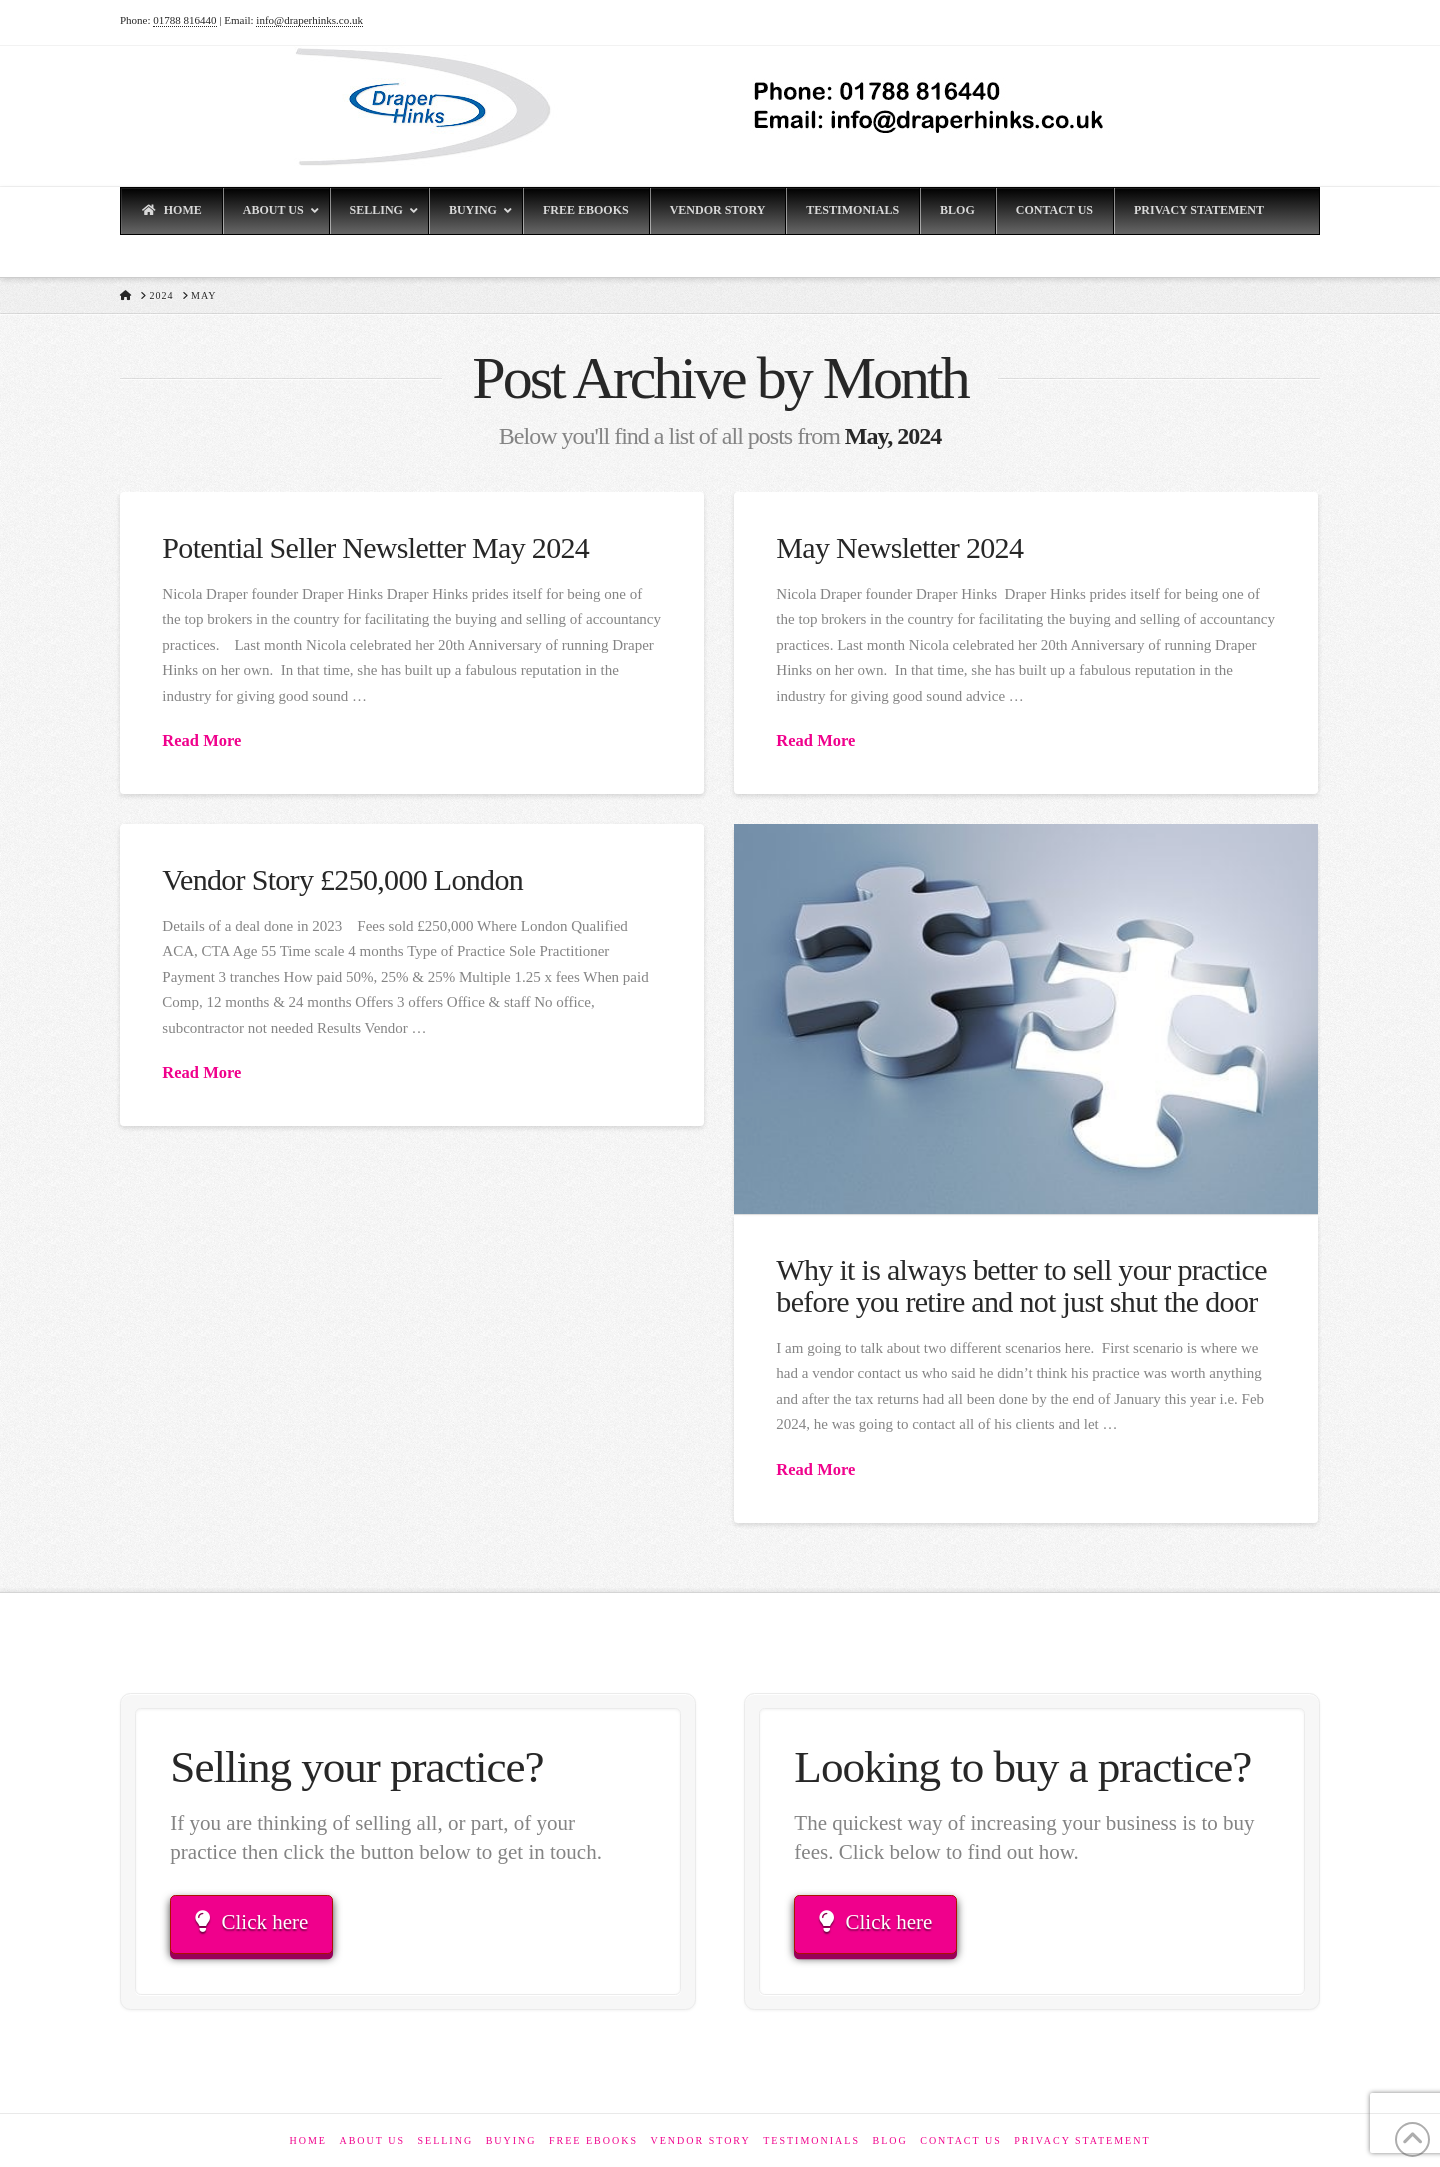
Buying (511, 2140)
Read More (201, 740)
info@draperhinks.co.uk (309, 20)
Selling (445, 2140)
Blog (889, 2140)
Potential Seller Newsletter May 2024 (375, 547)
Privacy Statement (1082, 2140)
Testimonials (811, 2140)
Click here (251, 1922)
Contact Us (961, 2140)
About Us (372, 2140)
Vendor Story (700, 2140)
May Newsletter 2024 (899, 547)
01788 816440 (184, 20)
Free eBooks (593, 2140)
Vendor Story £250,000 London (342, 879)
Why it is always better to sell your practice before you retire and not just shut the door (1021, 1285)
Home (307, 2140)
